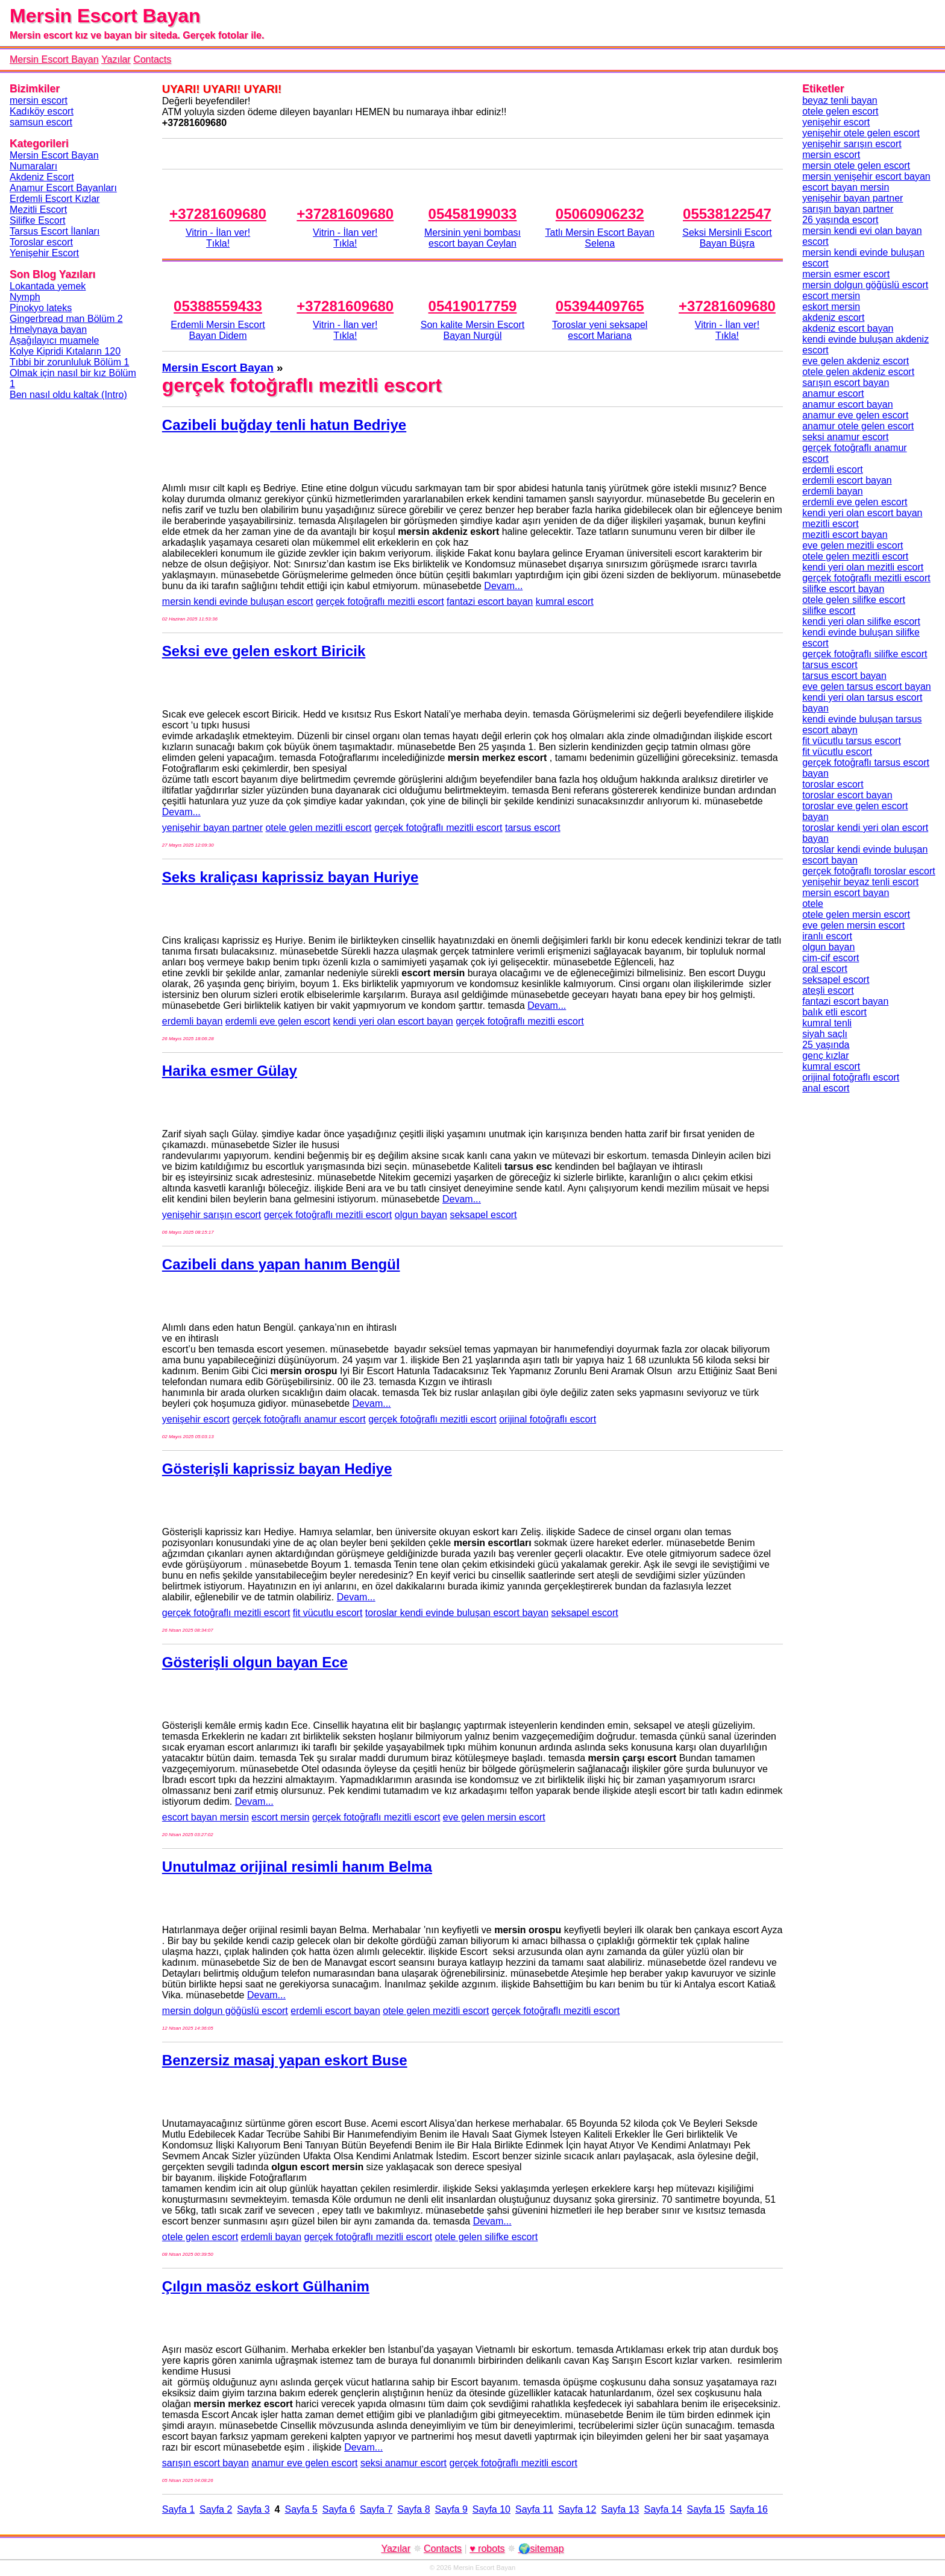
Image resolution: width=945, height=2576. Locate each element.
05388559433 (218, 306)
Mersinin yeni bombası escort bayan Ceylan (472, 237)
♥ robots (486, 2548)
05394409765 (600, 306)
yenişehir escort (196, 1419)
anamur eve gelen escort (304, 2463)
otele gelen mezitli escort (318, 827)
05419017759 (473, 306)
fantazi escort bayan (490, 601)
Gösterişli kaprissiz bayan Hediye (277, 1468)
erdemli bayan (192, 1021)
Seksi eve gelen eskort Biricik (264, 651)
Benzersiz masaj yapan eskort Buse (284, 2060)
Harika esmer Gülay (229, 1070)
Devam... (503, 586)
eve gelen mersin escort (494, 1817)
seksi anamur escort (403, 2463)
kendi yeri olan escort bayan (393, 1021)
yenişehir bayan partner (212, 827)
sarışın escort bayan (205, 2463)
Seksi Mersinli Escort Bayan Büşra (726, 237)
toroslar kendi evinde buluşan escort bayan (456, 1613)
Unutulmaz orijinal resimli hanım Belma (297, 1866)
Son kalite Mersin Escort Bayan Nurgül (473, 330)
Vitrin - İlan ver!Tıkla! (218, 237)
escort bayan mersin (205, 1817)
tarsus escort (532, 827)
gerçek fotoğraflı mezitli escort (380, 601)
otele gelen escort (200, 2237)
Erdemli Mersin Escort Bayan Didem (218, 330)
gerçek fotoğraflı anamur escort (298, 1419)
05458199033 (473, 214)
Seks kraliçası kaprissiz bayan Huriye (290, 877)
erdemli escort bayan (335, 2011)
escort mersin (280, 1817)
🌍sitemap (541, 2548)
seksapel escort (483, 1215)
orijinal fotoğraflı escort (547, 1419)
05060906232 (600, 214)
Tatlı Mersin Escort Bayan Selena (600, 237)
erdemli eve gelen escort (277, 1021)
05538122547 (727, 214)
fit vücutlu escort (328, 1613)
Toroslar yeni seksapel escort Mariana (599, 330)
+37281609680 (217, 214)
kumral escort (565, 601)
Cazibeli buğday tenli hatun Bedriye (284, 425)
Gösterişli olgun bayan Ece (255, 1662)
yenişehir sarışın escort (212, 1215)
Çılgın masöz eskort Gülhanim (265, 2286)
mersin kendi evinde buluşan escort (237, 601)
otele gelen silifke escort (486, 2237)
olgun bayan (421, 1215)
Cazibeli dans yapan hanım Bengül (281, 1264)
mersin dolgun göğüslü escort (225, 2011)
